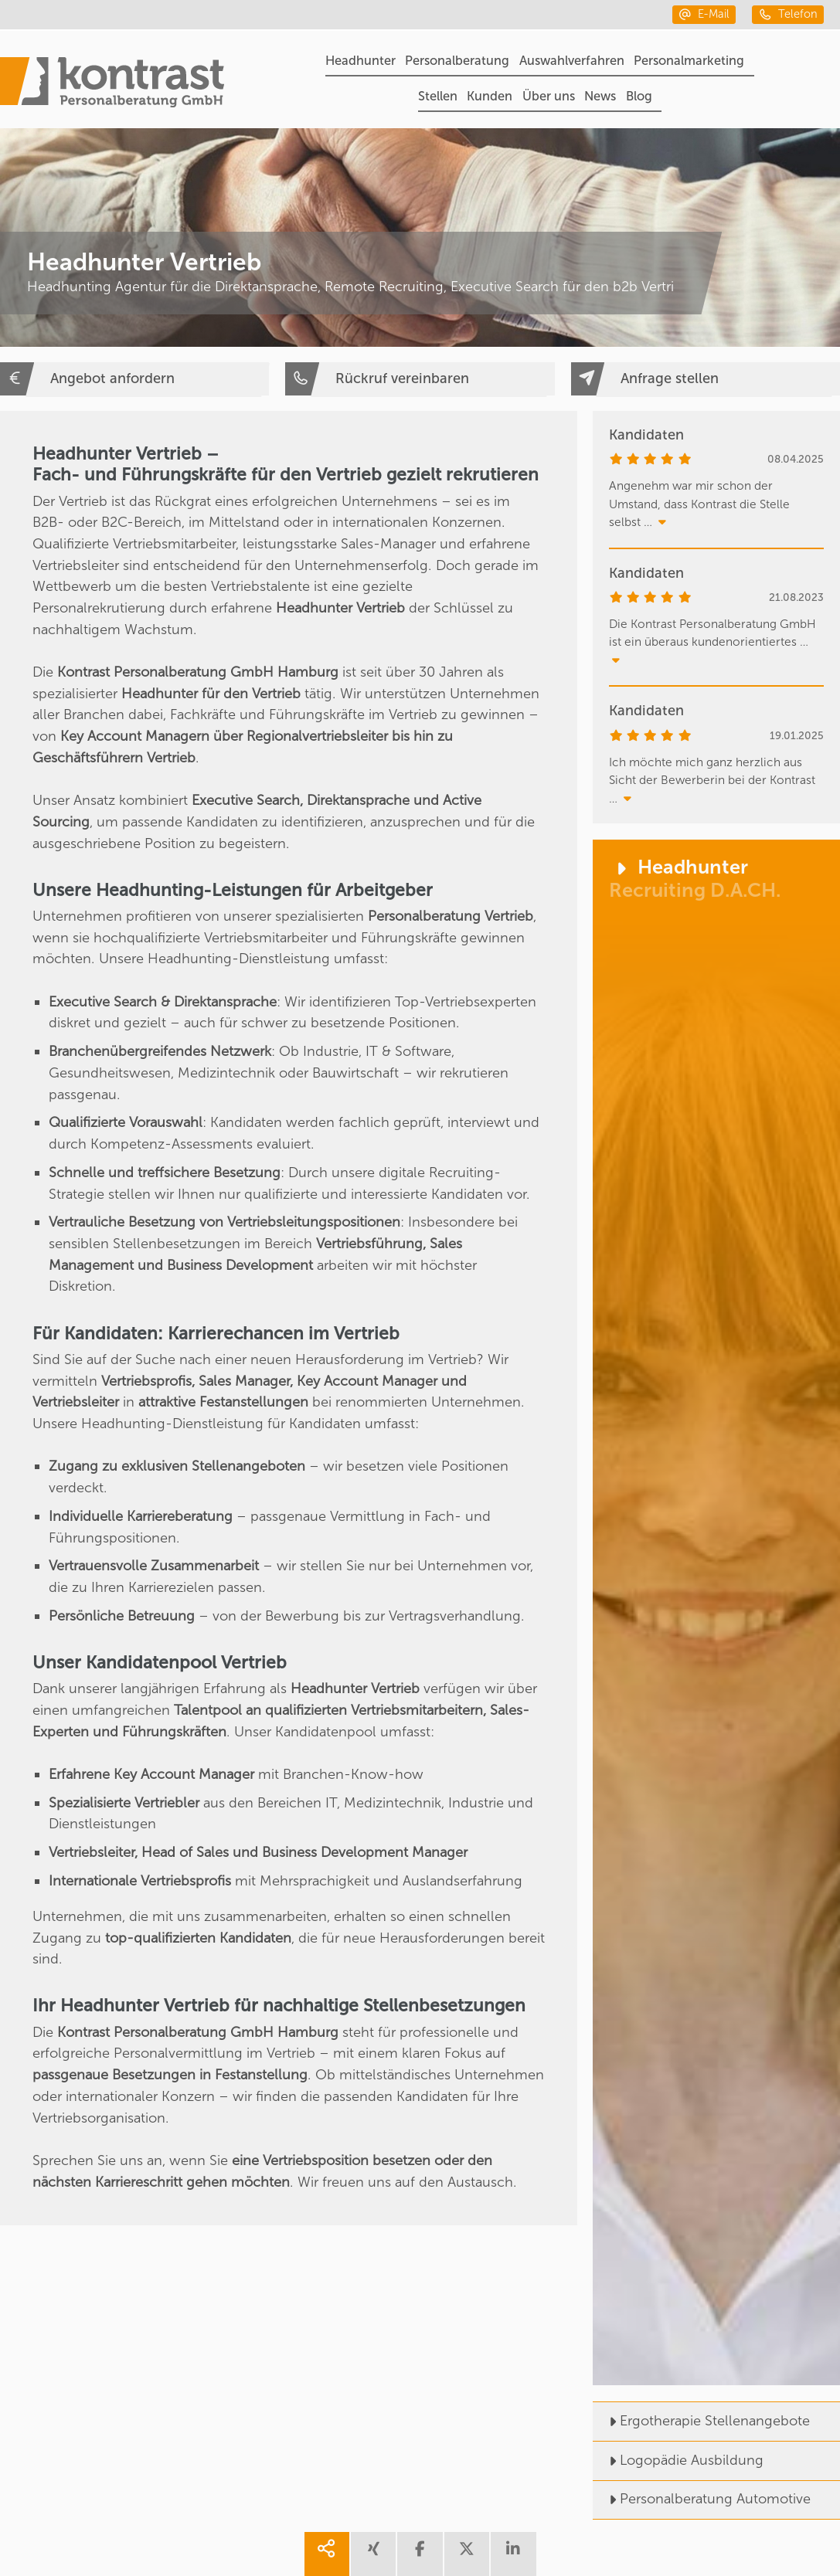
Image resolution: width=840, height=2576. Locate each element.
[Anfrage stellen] (705, 379)
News (600, 96)
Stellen (437, 96)
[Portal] (112, 84)
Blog (639, 96)
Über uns (548, 96)
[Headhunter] (716, 1612)
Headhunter (360, 60)
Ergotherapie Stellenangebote (701, 2420)
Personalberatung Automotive (702, 2498)
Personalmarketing (689, 60)
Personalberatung (457, 60)
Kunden (489, 96)
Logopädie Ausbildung (678, 2460)
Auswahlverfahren (571, 60)
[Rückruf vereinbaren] (419, 379)
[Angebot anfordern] (134, 379)
